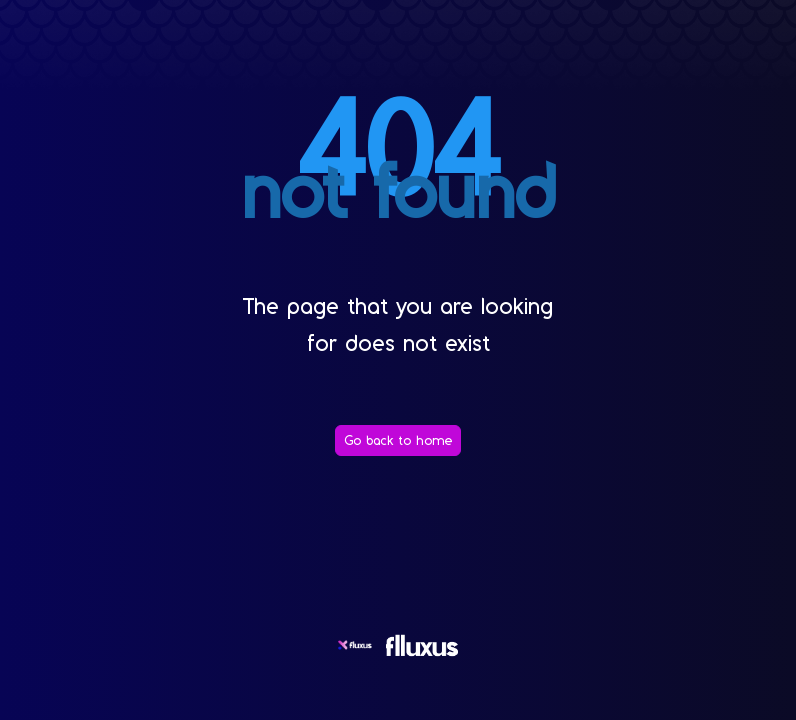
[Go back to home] (398, 440)
